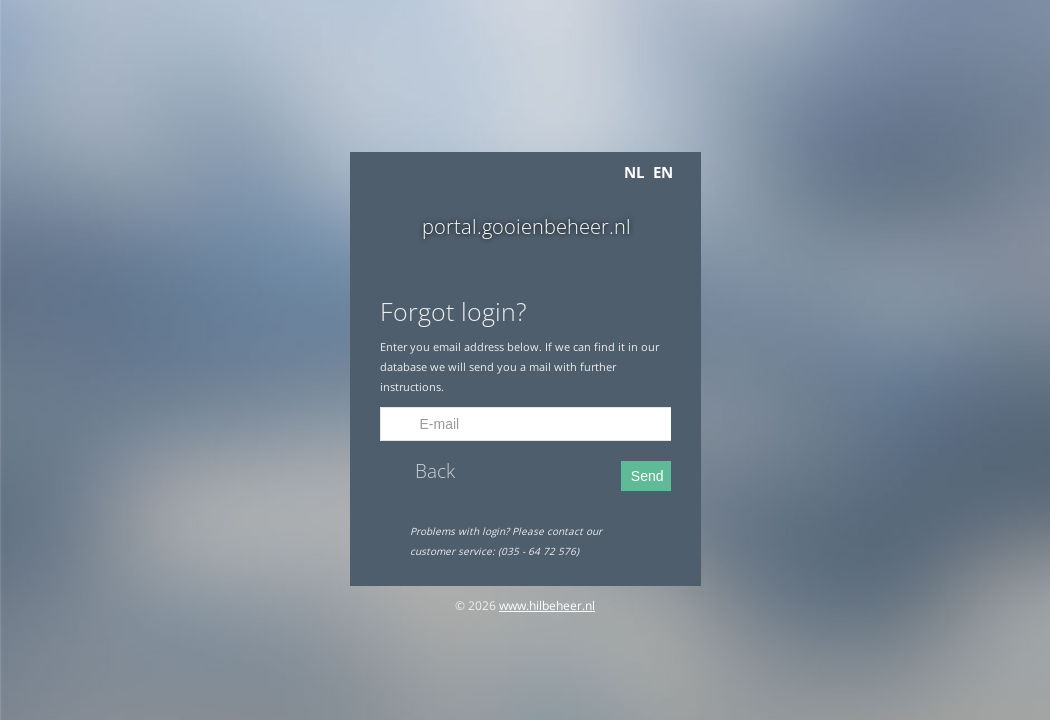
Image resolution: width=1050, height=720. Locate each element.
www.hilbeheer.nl (547, 605)
